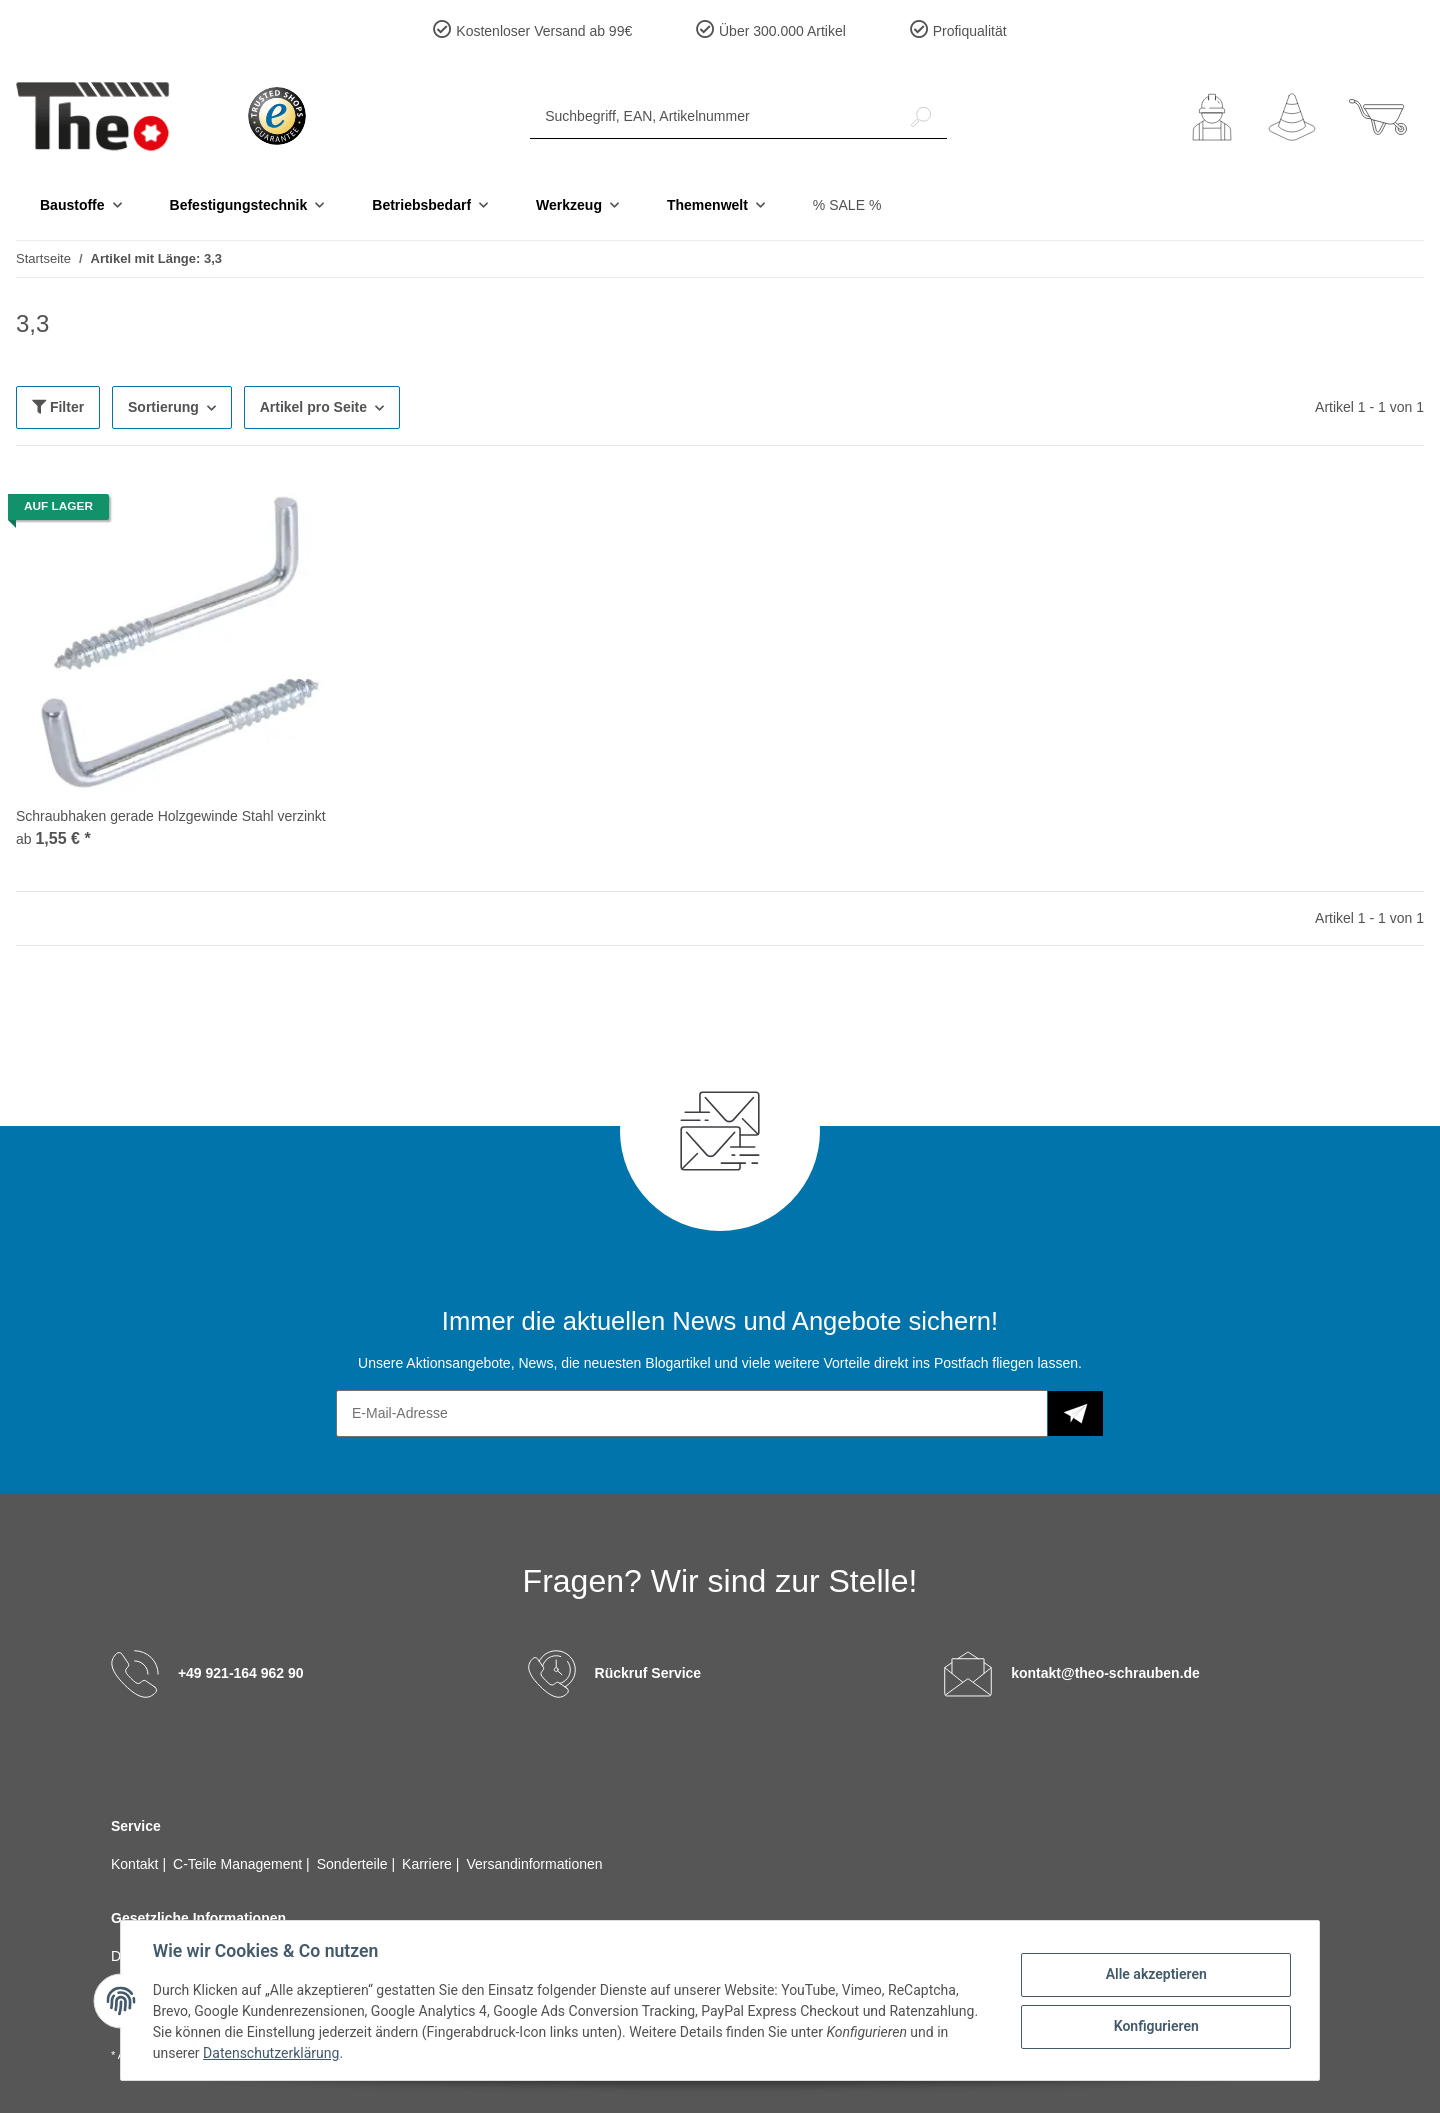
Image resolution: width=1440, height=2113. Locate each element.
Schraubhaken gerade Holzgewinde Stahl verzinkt (171, 816)
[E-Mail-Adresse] (692, 1413)
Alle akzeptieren (1155, 1974)
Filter (58, 407)
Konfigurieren (1155, 2026)
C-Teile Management (239, 1864)
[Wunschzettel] (1292, 117)
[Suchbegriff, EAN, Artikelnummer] (713, 116)
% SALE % (847, 205)
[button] (1212, 117)
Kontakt (136, 1864)
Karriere (429, 1864)
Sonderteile (354, 1864)
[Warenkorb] (1378, 117)
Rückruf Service (648, 1673)
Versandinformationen (534, 1864)
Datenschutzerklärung (271, 2053)
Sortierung (163, 407)
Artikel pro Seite (313, 407)
